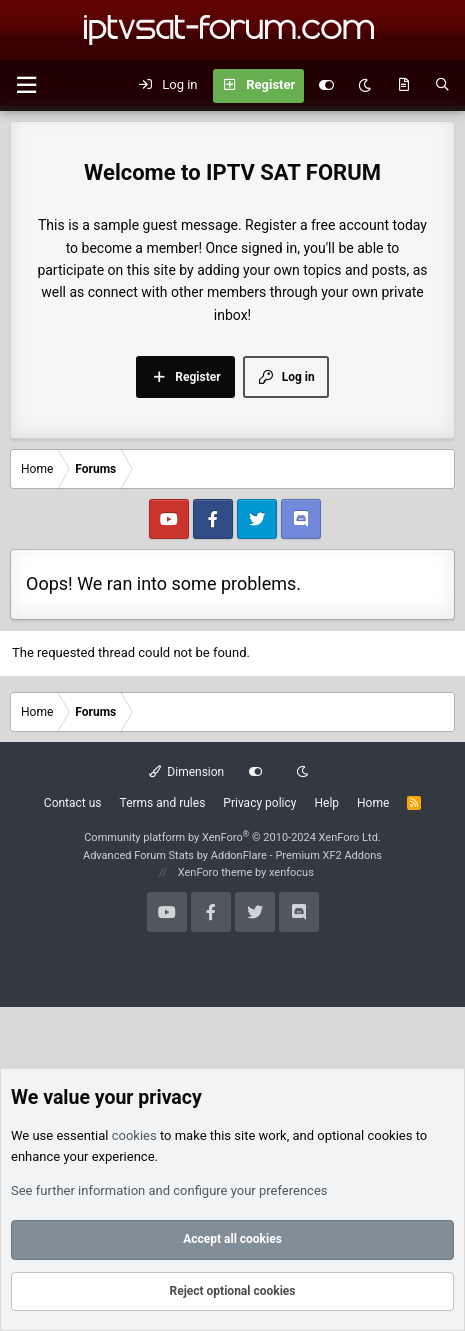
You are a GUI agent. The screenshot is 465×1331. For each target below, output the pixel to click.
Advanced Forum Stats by (232, 855)
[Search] (442, 86)
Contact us (73, 803)
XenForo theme (215, 872)
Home (373, 803)
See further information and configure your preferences (169, 1190)
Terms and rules (163, 803)
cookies (134, 1135)
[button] (26, 85)
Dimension (186, 772)
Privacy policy (259, 803)
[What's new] (403, 86)
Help (326, 803)
